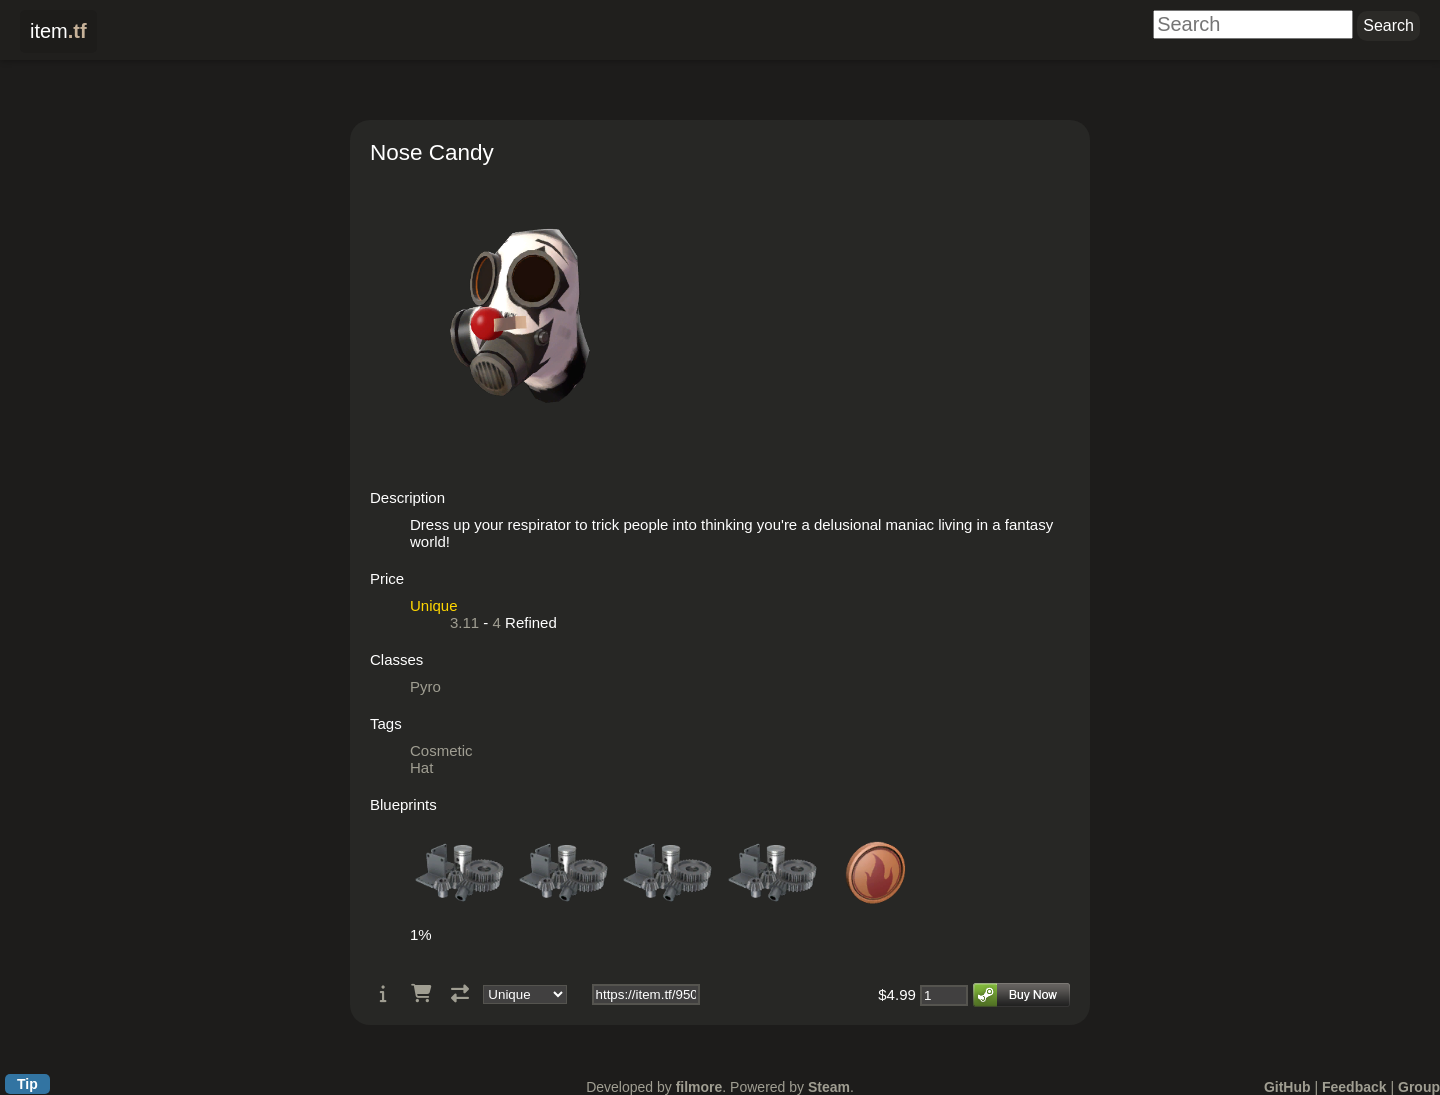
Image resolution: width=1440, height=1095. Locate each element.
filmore (699, 1087)
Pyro (425, 686)
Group (1419, 1087)
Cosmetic (441, 750)
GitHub (1287, 1087)
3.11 (464, 622)
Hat (421, 767)
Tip (27, 1084)
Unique (434, 605)
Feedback (1354, 1087)
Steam (829, 1087)
